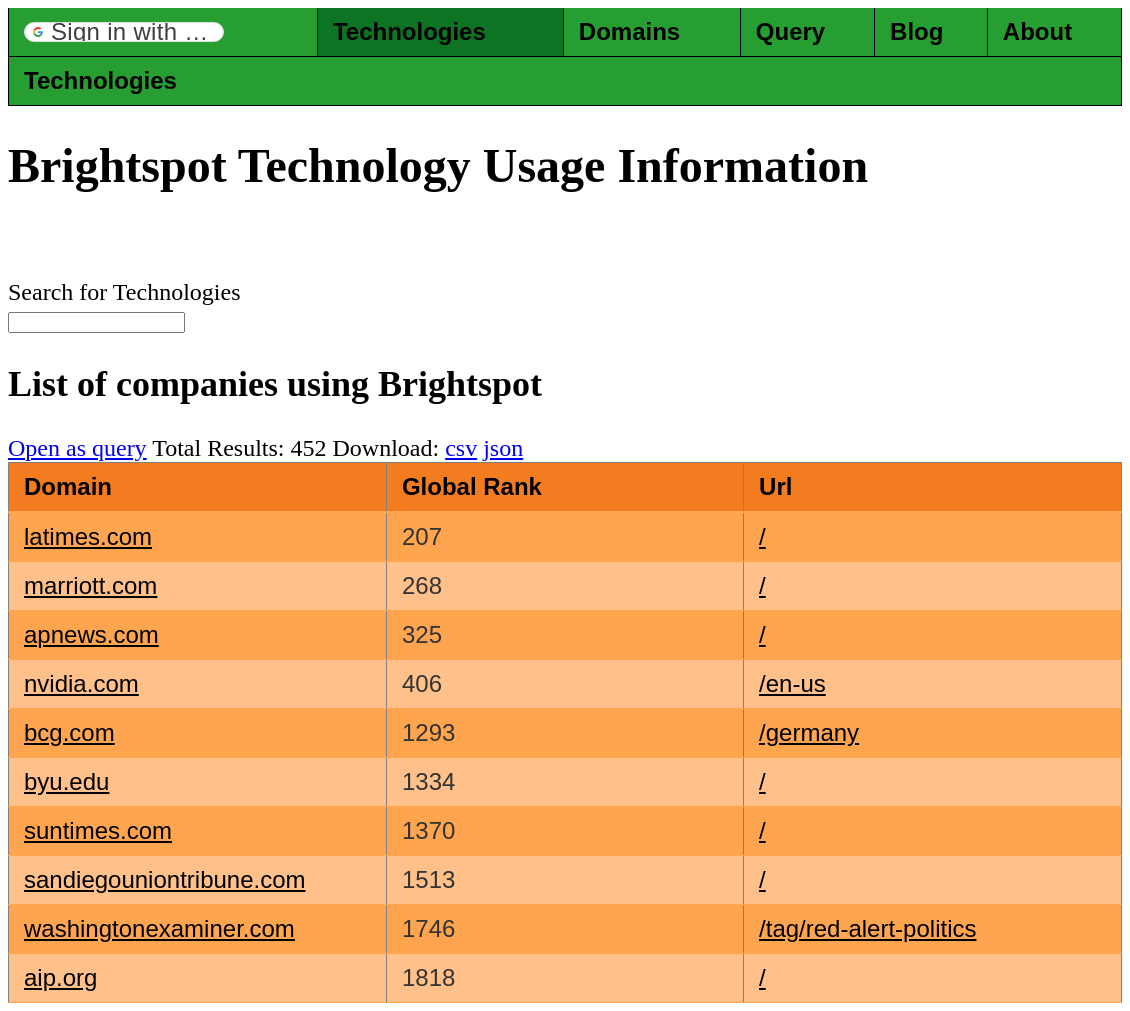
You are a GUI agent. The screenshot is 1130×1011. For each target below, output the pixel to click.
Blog (916, 31)
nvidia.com (81, 683)
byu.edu (66, 781)
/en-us (792, 683)
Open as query (77, 448)
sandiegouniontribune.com (165, 879)
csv (461, 448)
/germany (809, 732)
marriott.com (90, 585)
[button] (124, 32)
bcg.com (69, 732)
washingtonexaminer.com (159, 928)
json (503, 448)
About (1037, 31)
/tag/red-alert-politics (867, 928)
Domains (629, 31)
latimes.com (88, 536)
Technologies (409, 31)
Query (790, 31)
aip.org (60, 977)
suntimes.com (98, 830)
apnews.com (91, 634)
